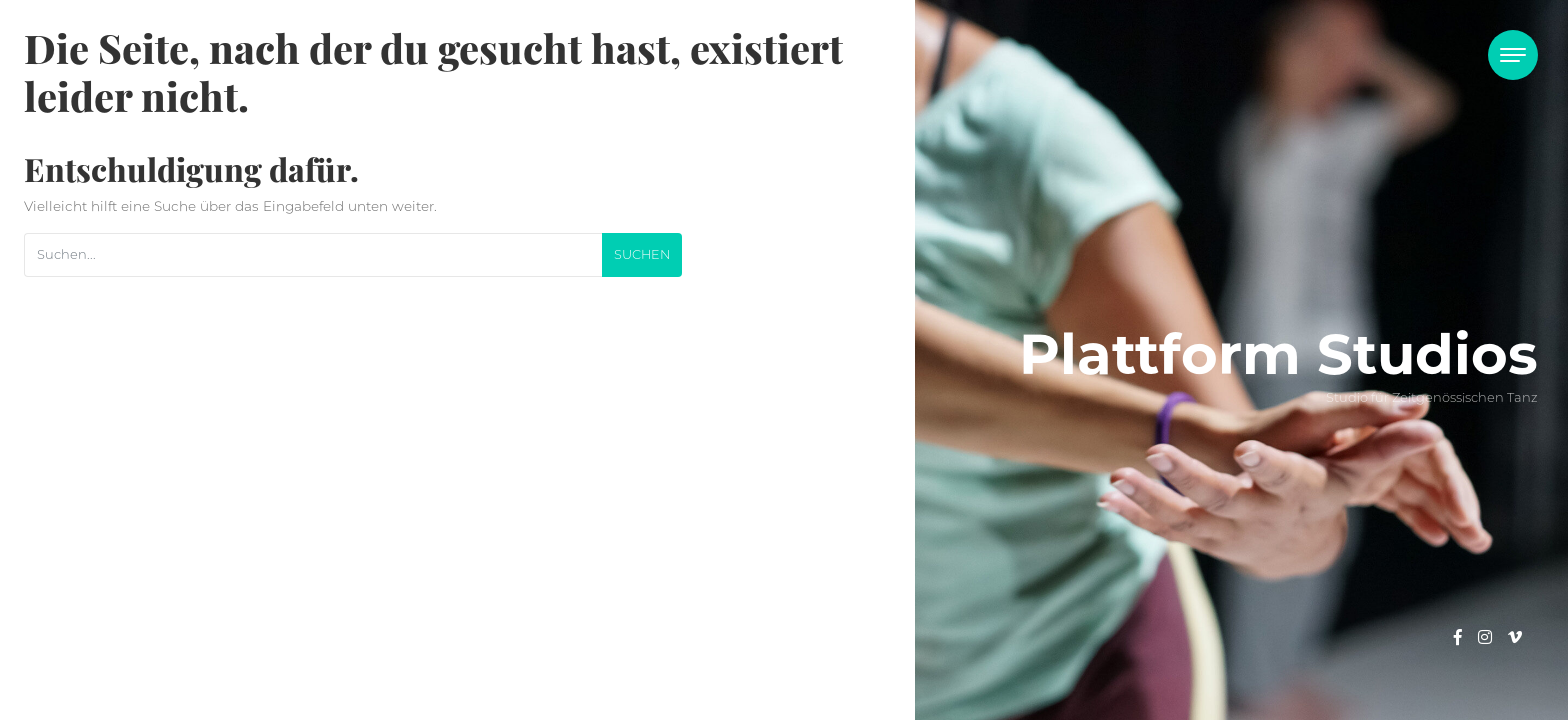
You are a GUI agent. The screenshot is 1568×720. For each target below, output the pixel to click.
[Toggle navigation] (1513, 55)
